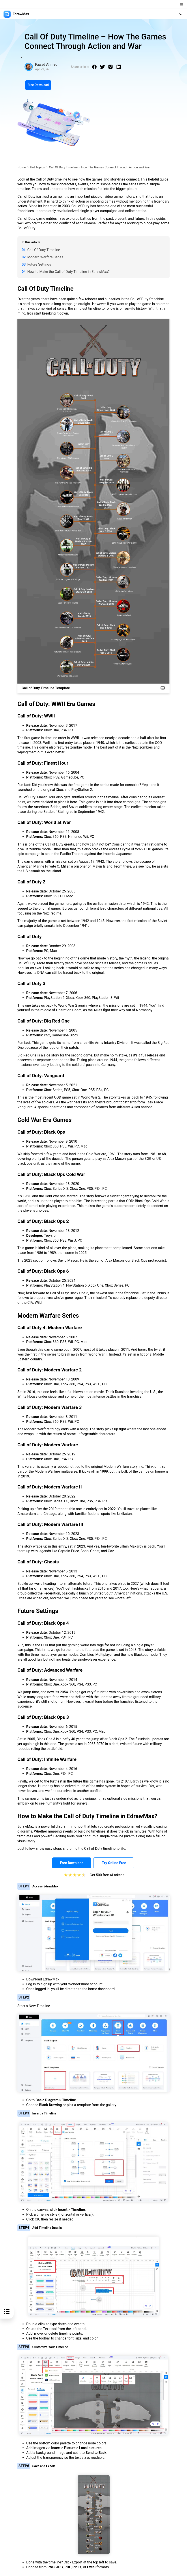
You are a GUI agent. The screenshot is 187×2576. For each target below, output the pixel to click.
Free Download (38, 85)
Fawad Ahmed (46, 64)
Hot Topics (37, 167)
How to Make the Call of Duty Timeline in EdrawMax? (68, 272)
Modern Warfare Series (45, 257)
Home (21, 167)
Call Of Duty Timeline (43, 250)
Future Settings (39, 264)
